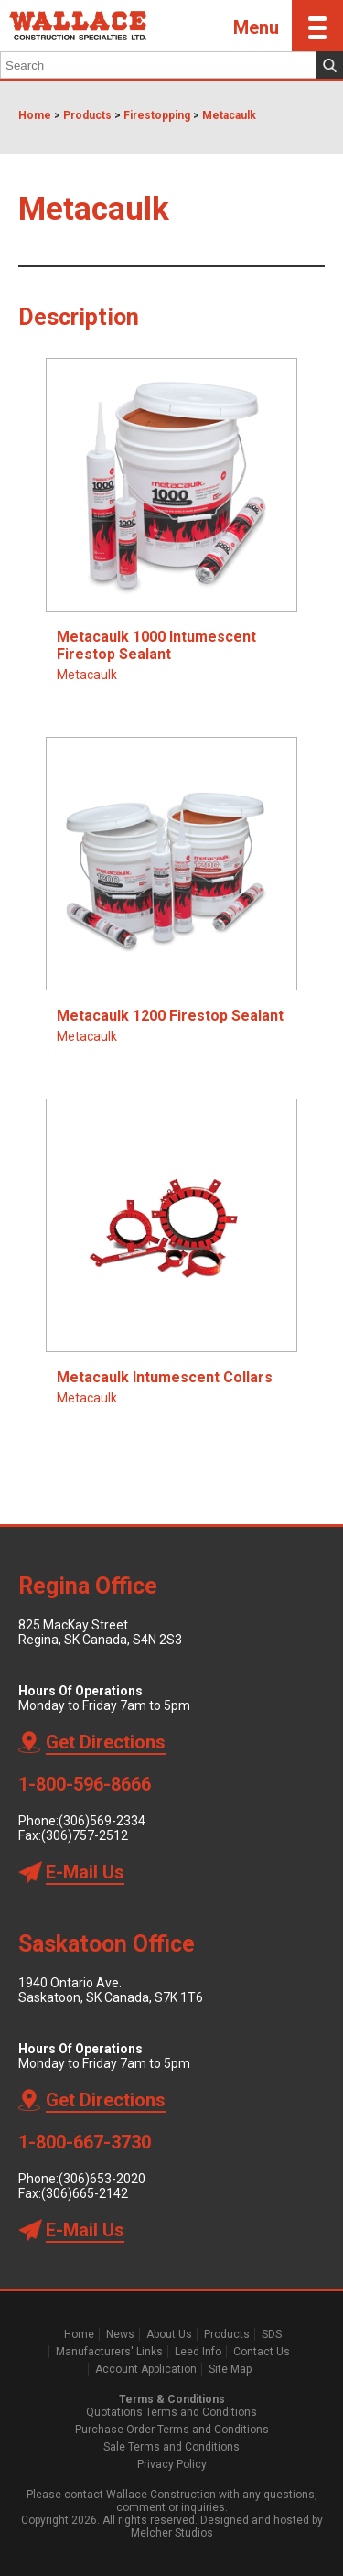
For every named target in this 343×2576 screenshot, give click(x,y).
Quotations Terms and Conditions (171, 2412)
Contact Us (261, 2351)
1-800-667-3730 (84, 2142)
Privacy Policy (172, 2464)
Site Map (230, 2369)
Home (34, 115)
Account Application (146, 2369)
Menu (288, 25)
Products (87, 115)
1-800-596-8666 (84, 1784)
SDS (272, 2334)
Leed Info (198, 2351)
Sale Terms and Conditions (171, 2447)
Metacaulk (229, 115)
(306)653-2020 (102, 2178)
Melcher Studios (172, 2533)
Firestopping (156, 115)
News (120, 2334)
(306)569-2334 (102, 1820)
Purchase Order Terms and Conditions (172, 2429)
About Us (169, 2334)
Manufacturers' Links (109, 2351)
